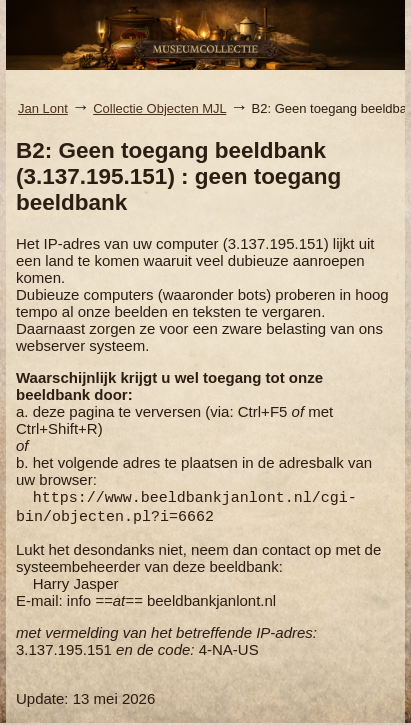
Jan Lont (43, 108)
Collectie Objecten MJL (159, 108)
